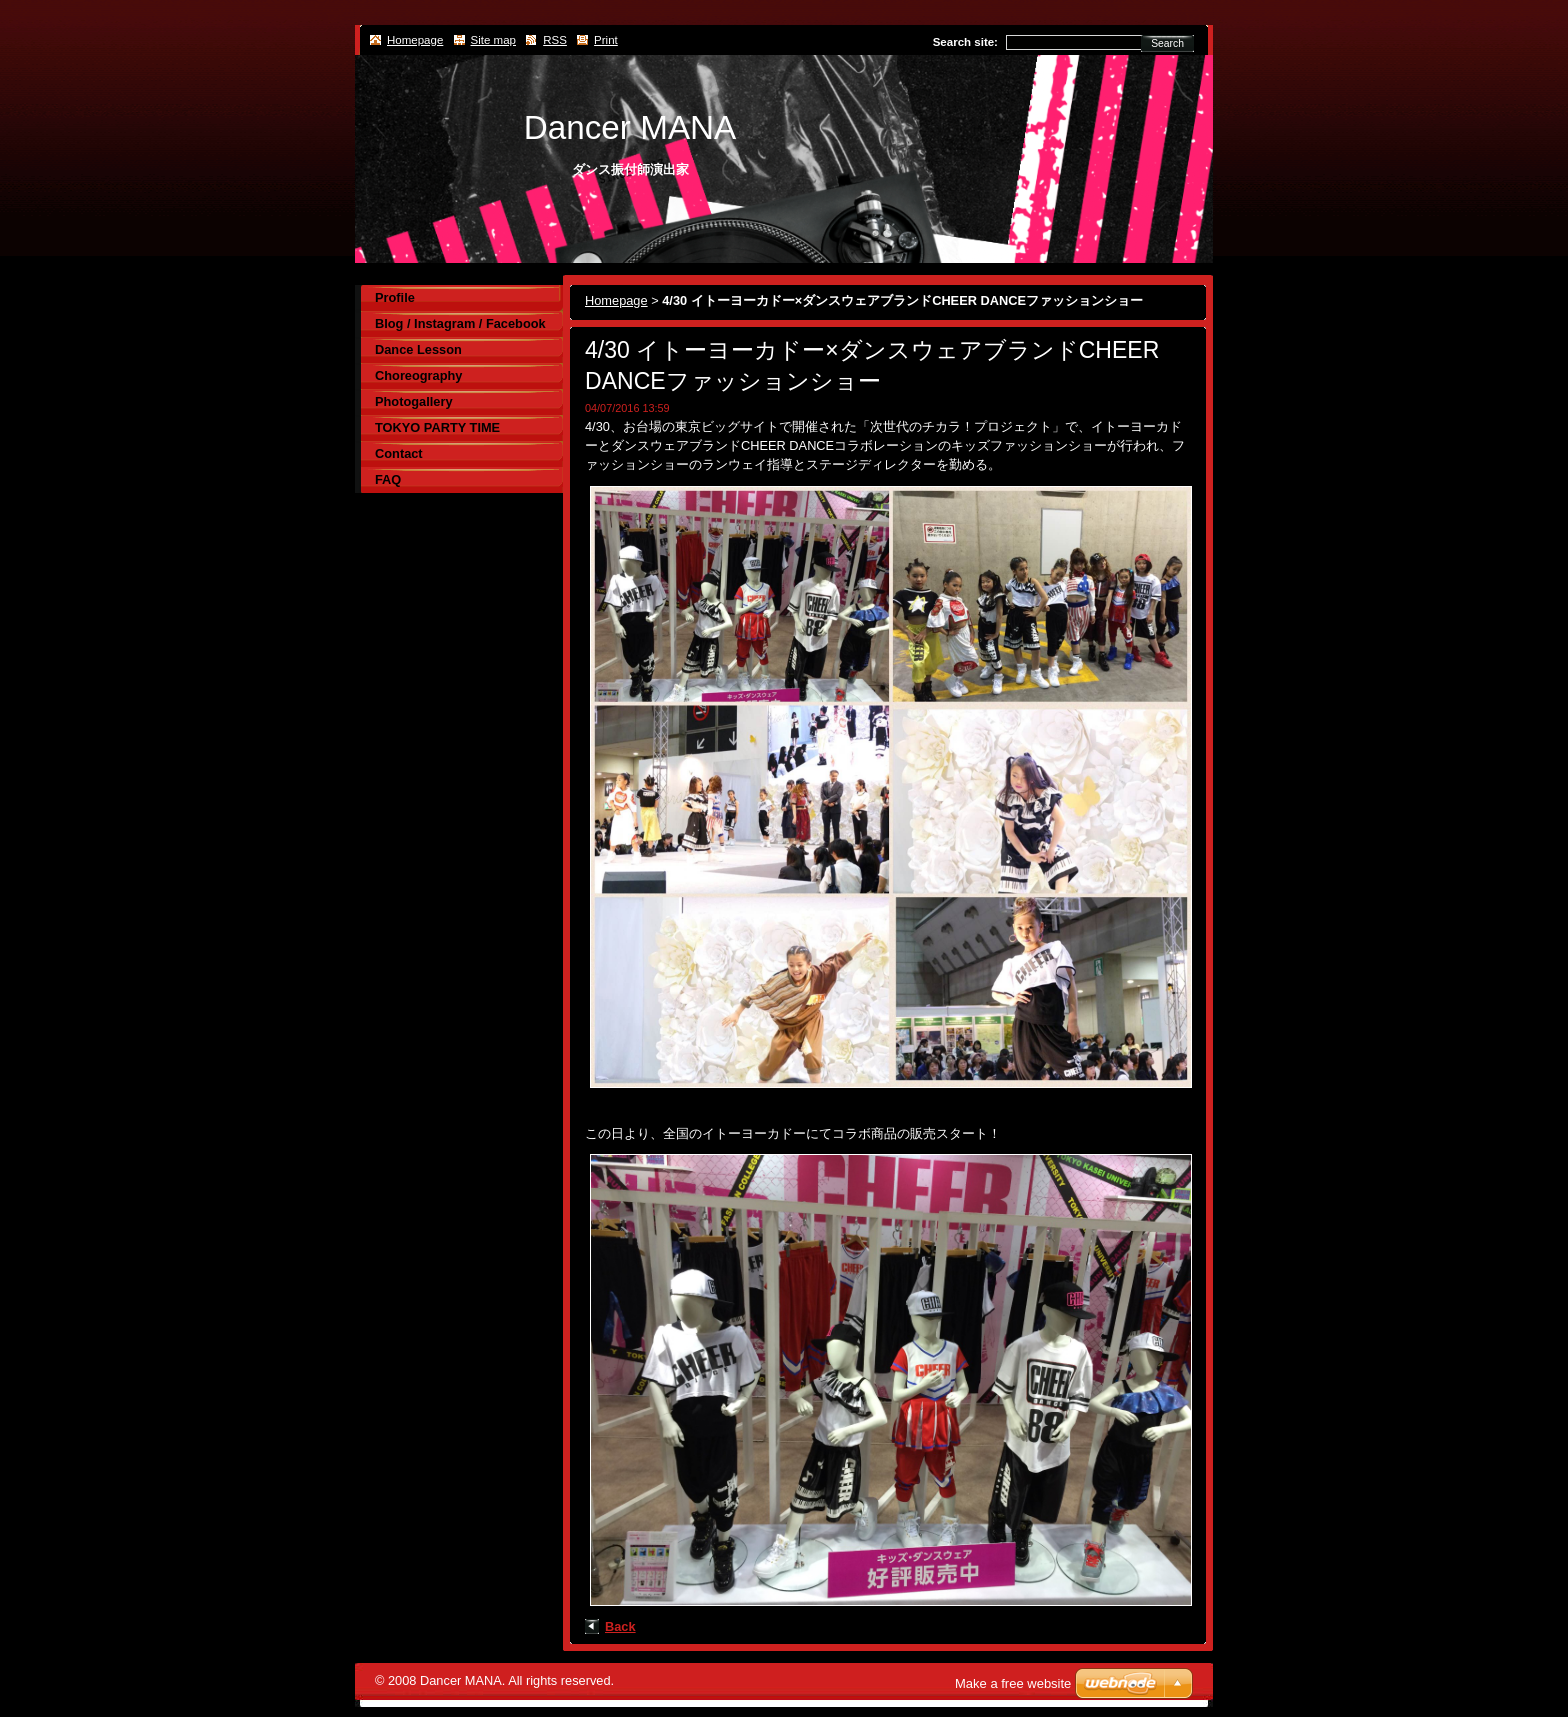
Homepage (616, 300)
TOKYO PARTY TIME (437, 427)
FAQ (388, 479)
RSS (555, 40)
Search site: (965, 42)
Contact (399, 453)
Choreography (418, 375)
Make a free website (1013, 1683)
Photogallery (414, 401)
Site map (493, 40)
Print (606, 40)
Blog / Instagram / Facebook (460, 323)
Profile (395, 297)
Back (620, 1626)
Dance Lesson (418, 349)
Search (1167, 43)
